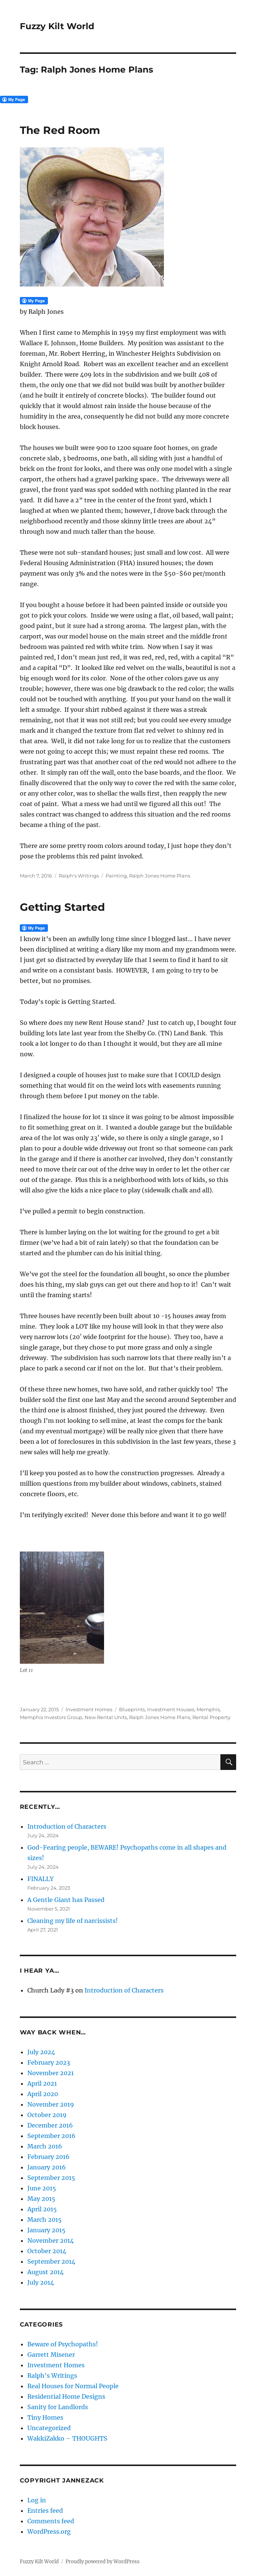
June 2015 (41, 2188)
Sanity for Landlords (57, 2407)
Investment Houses (170, 1709)
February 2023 (48, 2062)
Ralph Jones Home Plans (159, 876)
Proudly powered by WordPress (102, 2561)
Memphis (208, 1709)
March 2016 (44, 2146)
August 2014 (45, 2272)
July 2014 (40, 2282)
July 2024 (41, 2052)
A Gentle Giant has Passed (65, 1899)
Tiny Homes (45, 2417)
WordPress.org (49, 2531)
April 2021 (42, 2083)
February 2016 (48, 2156)
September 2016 (51, 2135)
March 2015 (44, 2219)
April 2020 (42, 2094)
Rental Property (211, 1717)
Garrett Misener (51, 2354)
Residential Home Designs (66, 2396)
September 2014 (51, 2261)
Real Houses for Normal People (73, 2386)
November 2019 (50, 2104)
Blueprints (132, 1709)
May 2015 (41, 2198)
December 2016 (50, 2125)
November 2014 (50, 2240)
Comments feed (50, 2521)
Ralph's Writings (79, 876)
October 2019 (47, 2115)
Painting (116, 876)
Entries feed (45, 2510)
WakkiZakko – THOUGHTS (67, 2438)
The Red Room (60, 130)
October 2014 (46, 2251)
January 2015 (46, 2230)
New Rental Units (106, 1717)
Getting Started (62, 907)
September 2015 (51, 2177)
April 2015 (42, 2209)
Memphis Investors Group (51, 1717)
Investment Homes (88, 1709)
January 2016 (46, 2167)
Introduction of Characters (66, 1826)
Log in (36, 2500)
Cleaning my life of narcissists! (72, 1920)
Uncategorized (49, 2428)
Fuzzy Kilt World (57, 26)
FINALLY (40, 1879)
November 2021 (50, 2073)
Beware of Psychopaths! (62, 2344)
